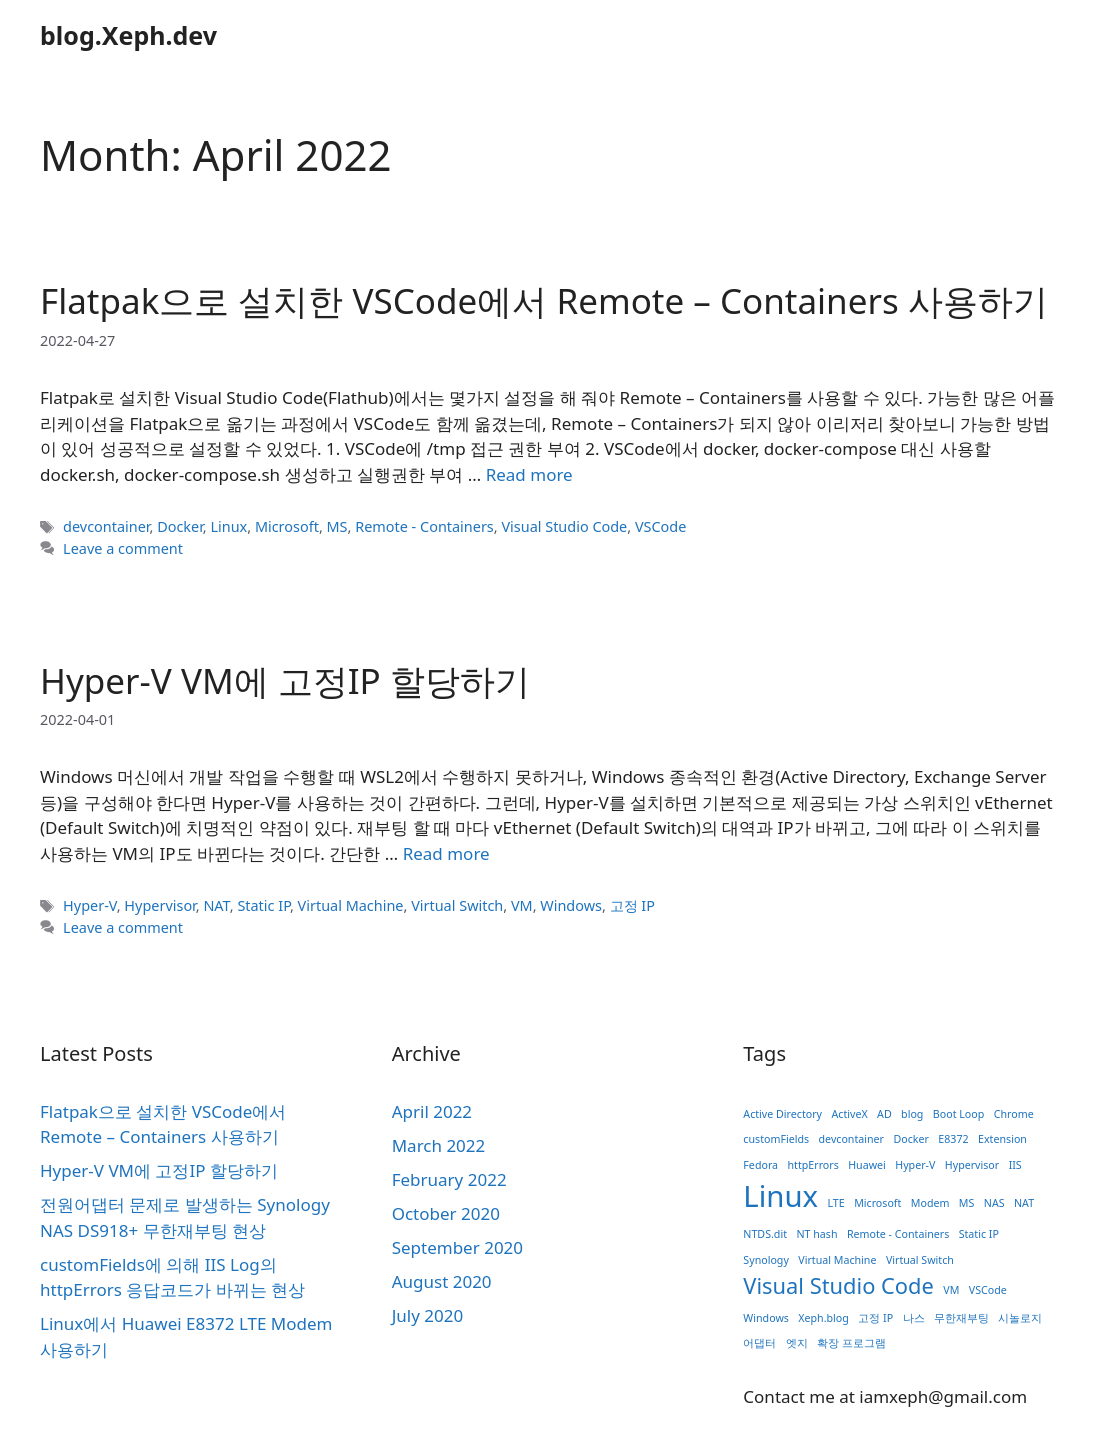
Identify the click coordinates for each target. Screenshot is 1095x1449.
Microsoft (287, 526)
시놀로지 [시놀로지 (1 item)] (1020, 1318)
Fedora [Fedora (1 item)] (760, 1165)
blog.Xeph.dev (128, 35)
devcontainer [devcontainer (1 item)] (851, 1139)
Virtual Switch (457, 905)
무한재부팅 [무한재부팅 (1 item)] (961, 1318)
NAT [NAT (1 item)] (1024, 1203)
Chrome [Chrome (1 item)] (1014, 1114)
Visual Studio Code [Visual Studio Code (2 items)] (838, 1285)
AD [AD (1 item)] (884, 1114)
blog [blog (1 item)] (912, 1114)
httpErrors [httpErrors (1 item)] (812, 1165)
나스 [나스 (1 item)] (914, 1318)
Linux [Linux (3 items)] (780, 1196)
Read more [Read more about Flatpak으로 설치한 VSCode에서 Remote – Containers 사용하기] (529, 474)
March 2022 (439, 1145)
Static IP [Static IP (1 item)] (979, 1234)
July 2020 (428, 1315)
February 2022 (449, 1179)
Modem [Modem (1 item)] (930, 1203)
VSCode (660, 526)
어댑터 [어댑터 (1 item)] (759, 1343)
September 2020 (457, 1247)
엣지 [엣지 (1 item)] (797, 1343)
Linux (228, 526)
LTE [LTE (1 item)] (835, 1203)
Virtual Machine (351, 905)
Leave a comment (123, 548)
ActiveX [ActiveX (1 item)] (849, 1114)
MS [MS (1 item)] (967, 1203)
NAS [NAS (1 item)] (994, 1203)
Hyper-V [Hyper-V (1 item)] (915, 1165)
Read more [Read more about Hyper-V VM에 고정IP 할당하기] (446, 853)
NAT (216, 905)
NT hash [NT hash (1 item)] (816, 1234)
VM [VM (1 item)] (951, 1290)
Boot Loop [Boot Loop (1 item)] (958, 1114)
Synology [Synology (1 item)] (766, 1260)
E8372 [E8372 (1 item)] (953, 1139)
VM (522, 905)
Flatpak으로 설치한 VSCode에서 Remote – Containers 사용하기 (544, 300)
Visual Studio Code (564, 526)
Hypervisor (159, 905)
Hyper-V (90, 905)
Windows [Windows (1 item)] (766, 1318)
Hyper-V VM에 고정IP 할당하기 (285, 680)
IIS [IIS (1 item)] (1015, 1165)
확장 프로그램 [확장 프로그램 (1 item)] (851, 1343)
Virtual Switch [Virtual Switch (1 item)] (920, 1260)
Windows (571, 905)
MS (337, 526)
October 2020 (446, 1213)
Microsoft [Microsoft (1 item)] (877, 1203)
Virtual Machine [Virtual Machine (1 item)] (837, 1260)
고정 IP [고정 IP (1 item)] (875, 1318)
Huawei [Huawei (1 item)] (867, 1165)
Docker (180, 526)
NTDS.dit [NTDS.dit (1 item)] (765, 1234)
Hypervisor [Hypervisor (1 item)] (972, 1165)
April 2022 (432, 1111)
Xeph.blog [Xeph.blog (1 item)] (823, 1318)
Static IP (263, 905)
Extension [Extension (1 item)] (1002, 1139)
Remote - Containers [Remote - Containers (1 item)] (898, 1234)
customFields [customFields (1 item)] (776, 1139)
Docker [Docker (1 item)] (910, 1139)
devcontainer (106, 526)
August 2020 (442, 1281)
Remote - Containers (424, 526)
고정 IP (632, 905)
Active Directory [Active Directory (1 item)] (782, 1114)
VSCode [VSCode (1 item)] (988, 1290)
